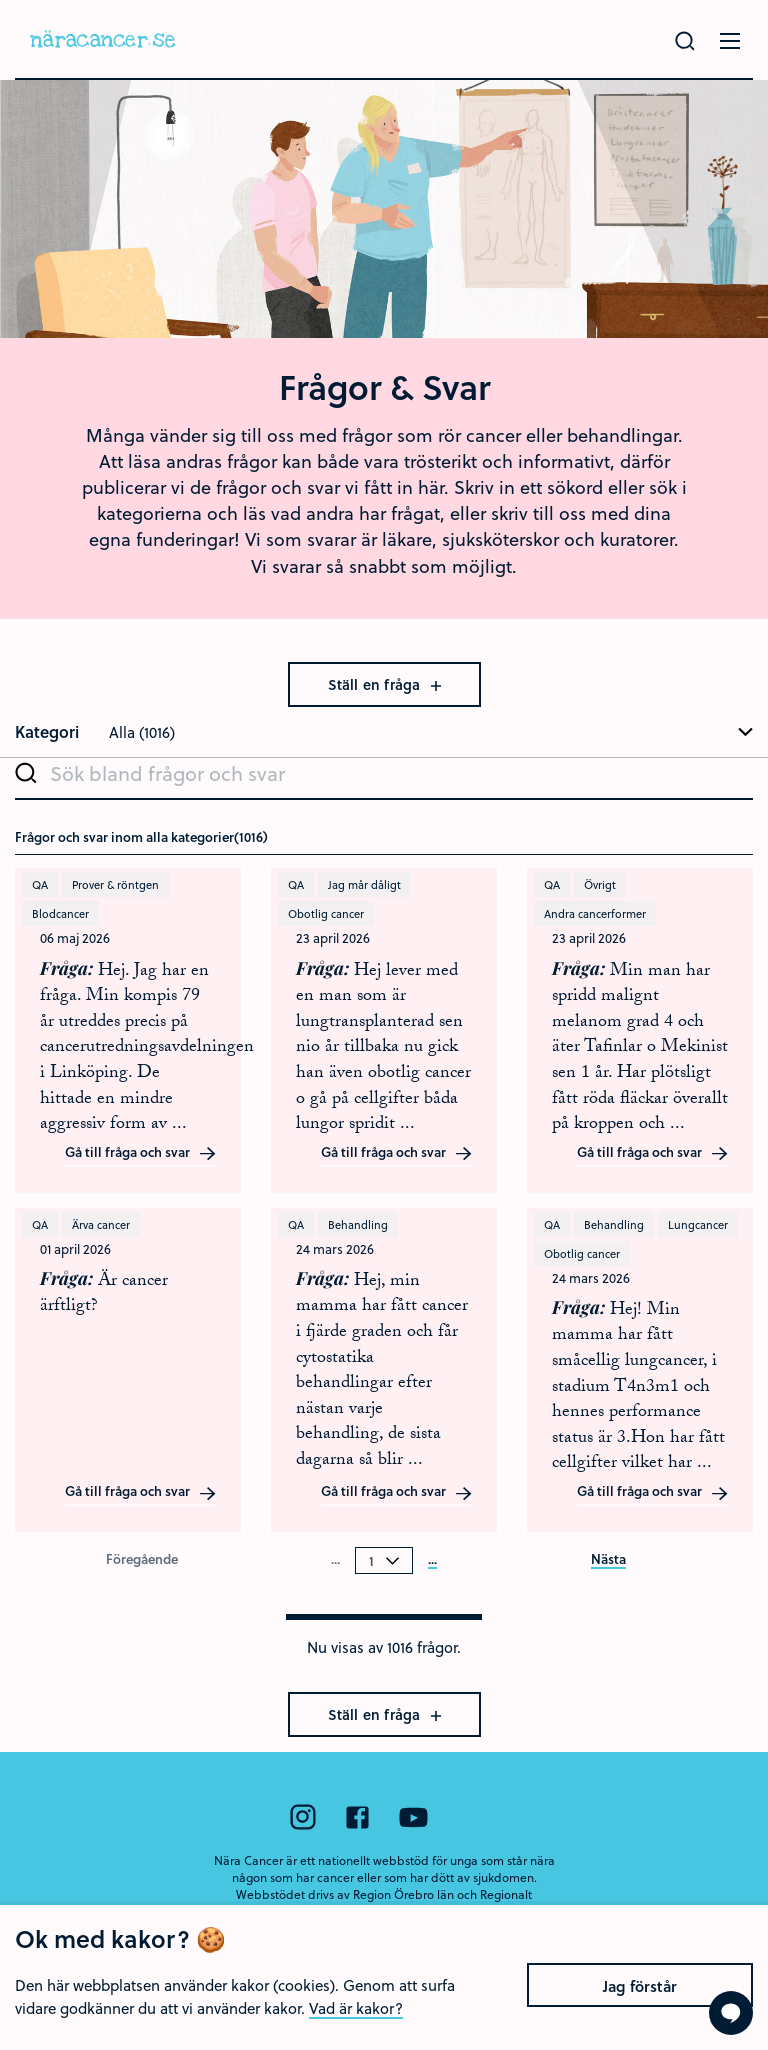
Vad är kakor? (356, 2039)
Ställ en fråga (384, 684)
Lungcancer (698, 1224)
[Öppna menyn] (730, 41)
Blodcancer (60, 913)
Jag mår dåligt (364, 884)
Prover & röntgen (115, 884)
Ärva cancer (101, 1224)
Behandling (358, 1224)
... (432, 1560)
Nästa (608, 1560)
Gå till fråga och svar (141, 1153)
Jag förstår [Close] (640, 2017)
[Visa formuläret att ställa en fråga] (731, 2013)
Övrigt (600, 884)
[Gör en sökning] (685, 41)
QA (40, 884)
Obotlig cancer (326, 913)
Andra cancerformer (595, 913)
